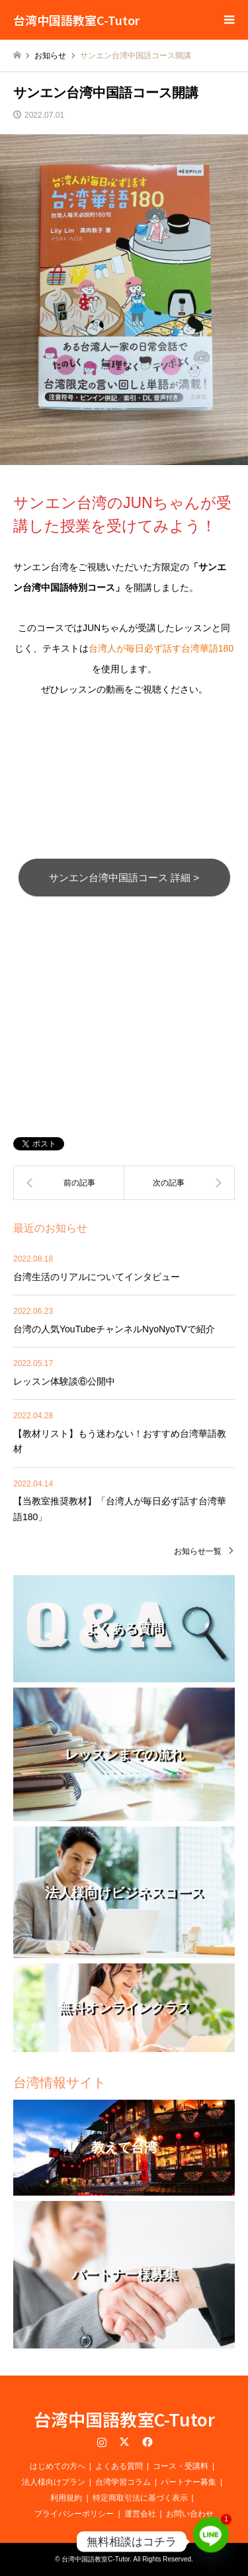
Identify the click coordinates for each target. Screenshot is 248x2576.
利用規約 (66, 2498)
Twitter (124, 2441)
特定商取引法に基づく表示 (140, 2498)
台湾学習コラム (123, 2482)
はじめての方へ (57, 2466)
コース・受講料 (180, 2466)
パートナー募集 (188, 2482)
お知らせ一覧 (198, 1551)
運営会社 (140, 2513)
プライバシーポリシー (74, 2513)
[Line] (211, 2541)
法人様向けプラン (53, 2482)
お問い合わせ (190, 2513)
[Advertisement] (124, 999)
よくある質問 (119, 2466)
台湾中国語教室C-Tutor (124, 2419)
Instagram (101, 2441)
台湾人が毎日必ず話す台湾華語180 (161, 648)
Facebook (146, 2441)
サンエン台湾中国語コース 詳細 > (124, 877)
